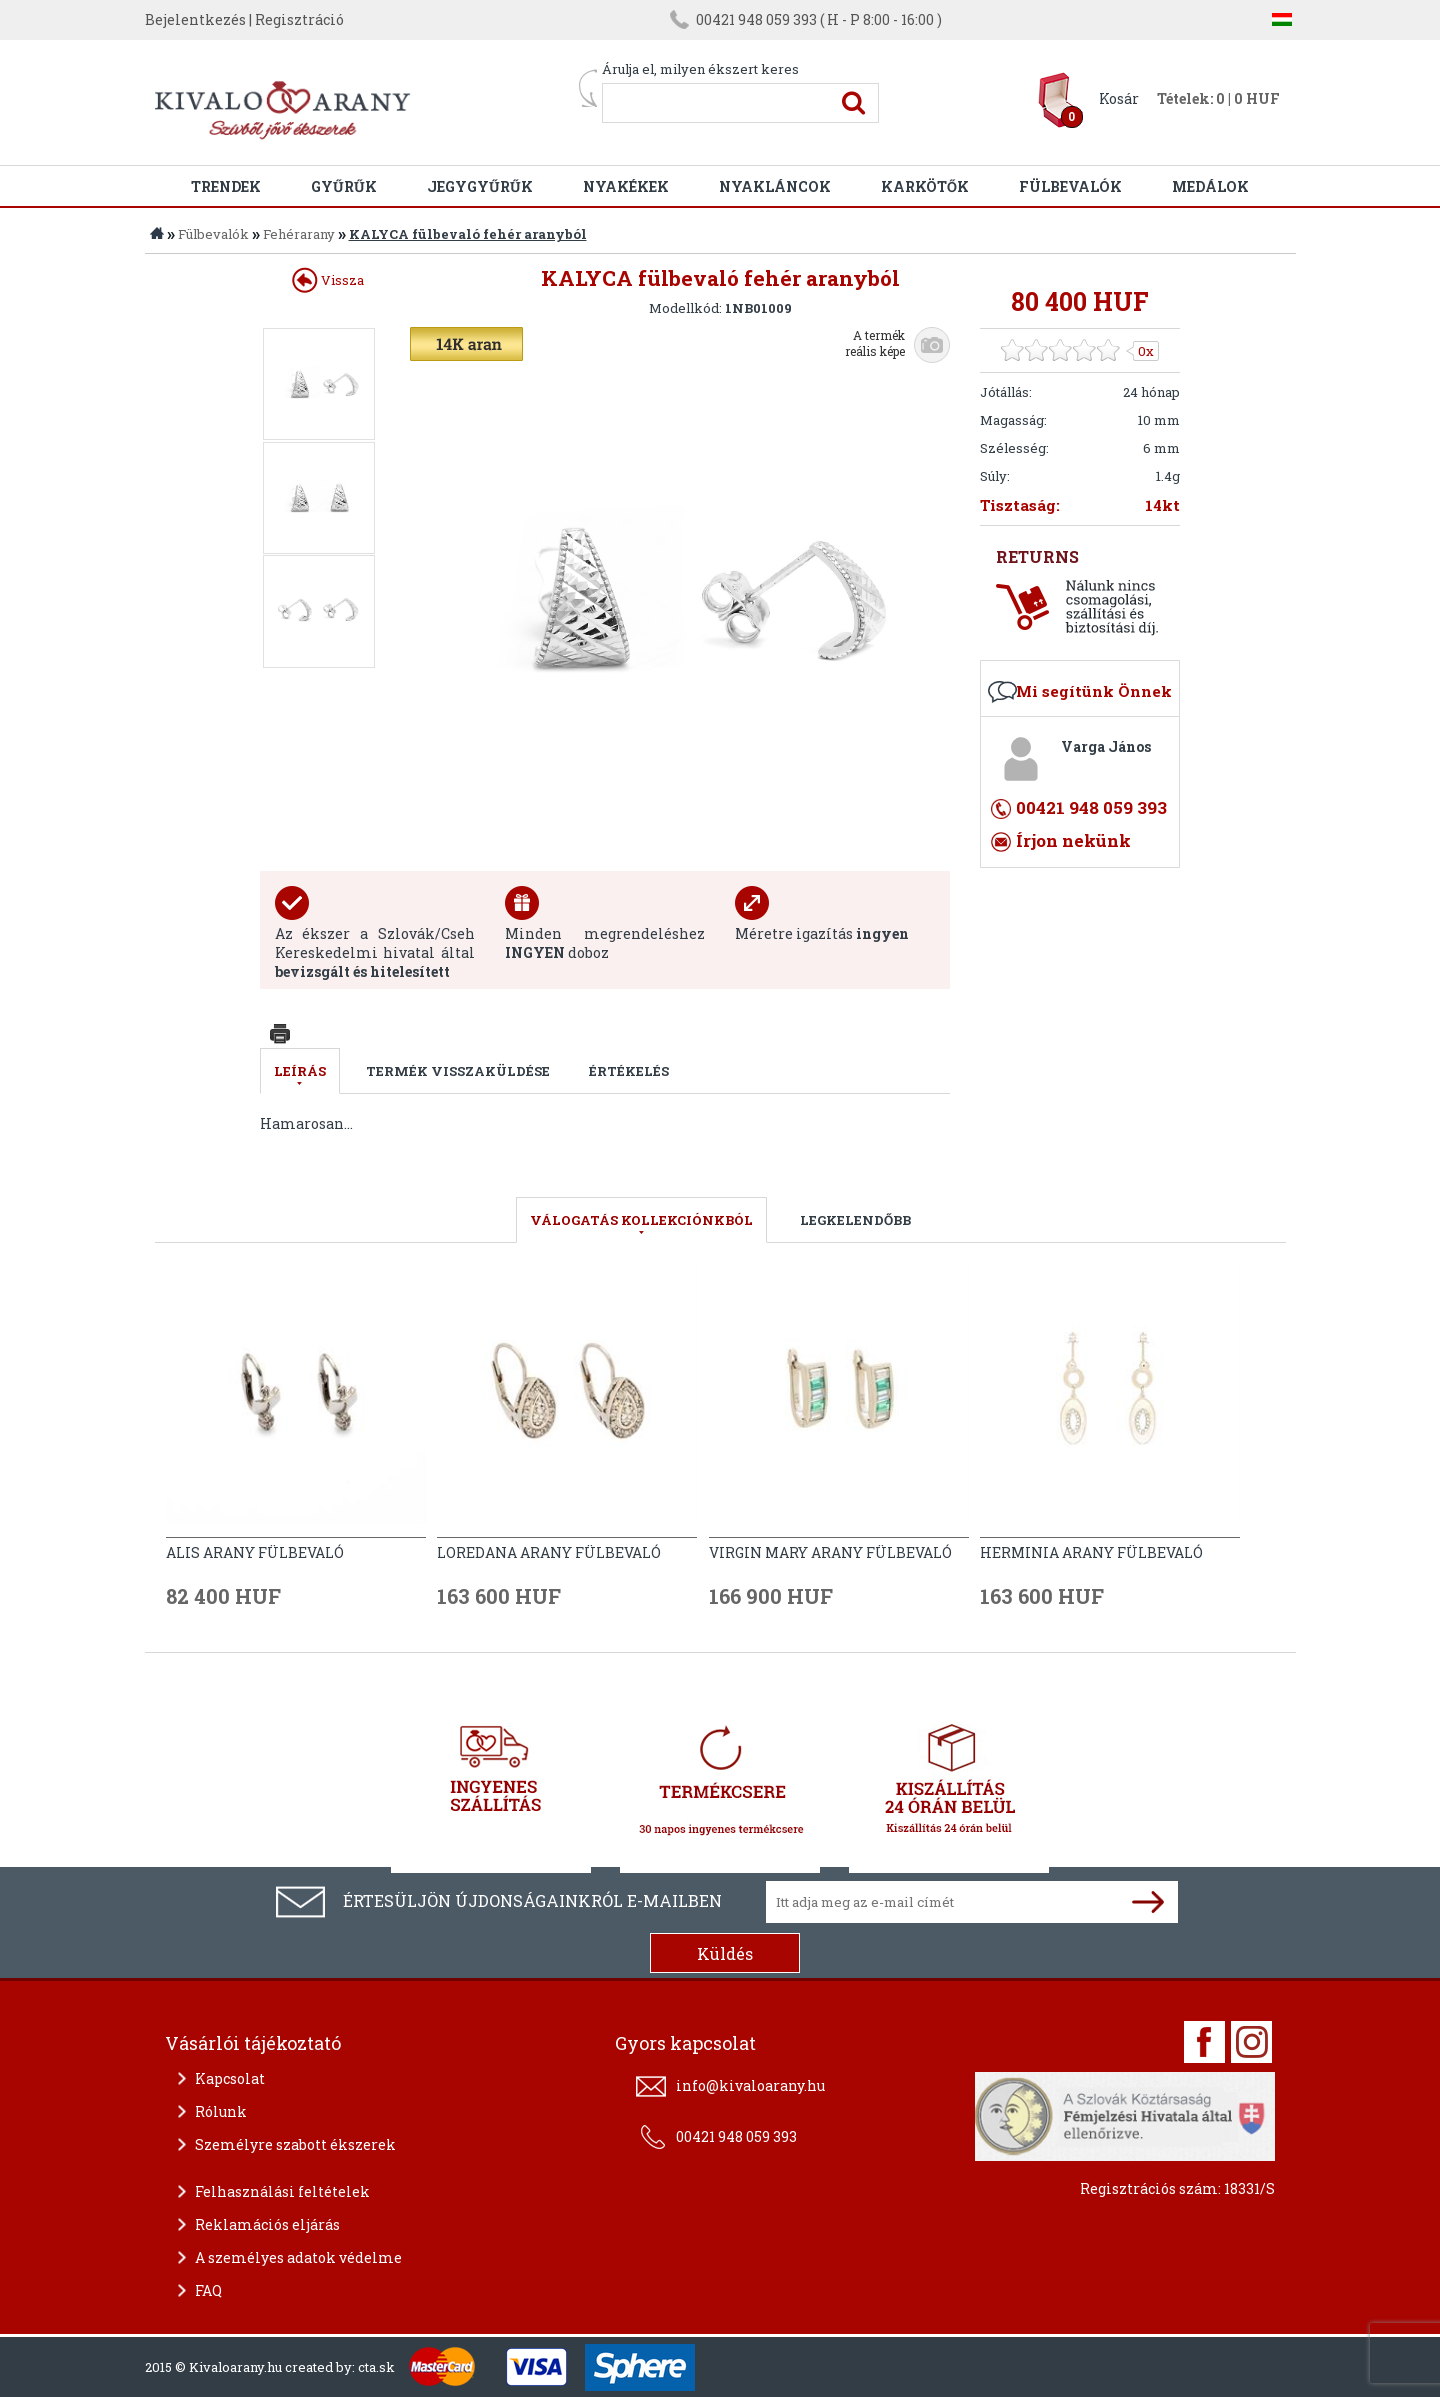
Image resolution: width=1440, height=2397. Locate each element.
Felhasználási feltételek (282, 2191)
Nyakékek (626, 186)
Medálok (1210, 186)
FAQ (208, 2290)
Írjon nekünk (1073, 840)
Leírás (300, 1071)
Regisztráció (299, 19)
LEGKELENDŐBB (855, 1220)
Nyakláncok (775, 186)
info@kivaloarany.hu (750, 2085)
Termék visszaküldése (458, 1071)
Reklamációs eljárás (267, 2224)
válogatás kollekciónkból (641, 1220)
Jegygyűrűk (480, 186)
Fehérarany (299, 234)
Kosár (1119, 98)
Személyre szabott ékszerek (295, 2144)
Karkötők (925, 186)
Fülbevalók (1070, 186)
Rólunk (221, 2111)
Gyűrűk (344, 186)
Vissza (328, 280)
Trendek (226, 186)
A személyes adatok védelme (298, 2257)
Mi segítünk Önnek (1094, 691)
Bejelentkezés (195, 19)
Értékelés (629, 1071)
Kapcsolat (230, 2078)
